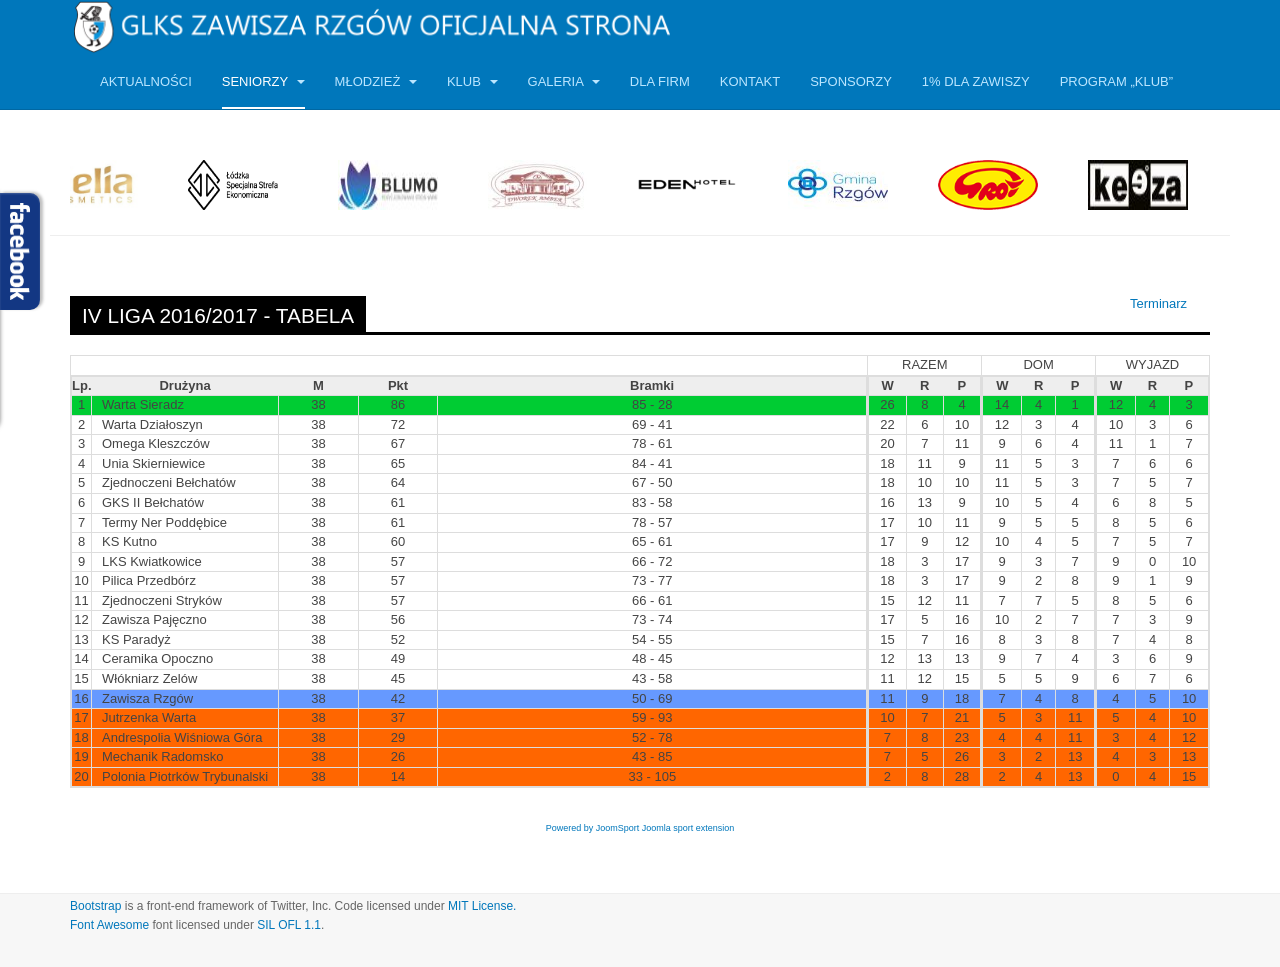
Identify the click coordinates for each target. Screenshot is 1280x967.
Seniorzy (263, 81)
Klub (472, 81)
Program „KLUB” (1116, 81)
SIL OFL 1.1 (289, 925)
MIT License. (482, 906)
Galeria (564, 81)
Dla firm (660, 81)
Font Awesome (109, 925)
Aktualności (146, 81)
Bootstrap (95, 906)
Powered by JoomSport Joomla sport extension (640, 828)
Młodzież (376, 81)
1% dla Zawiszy (976, 81)
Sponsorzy (851, 81)
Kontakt (750, 81)
